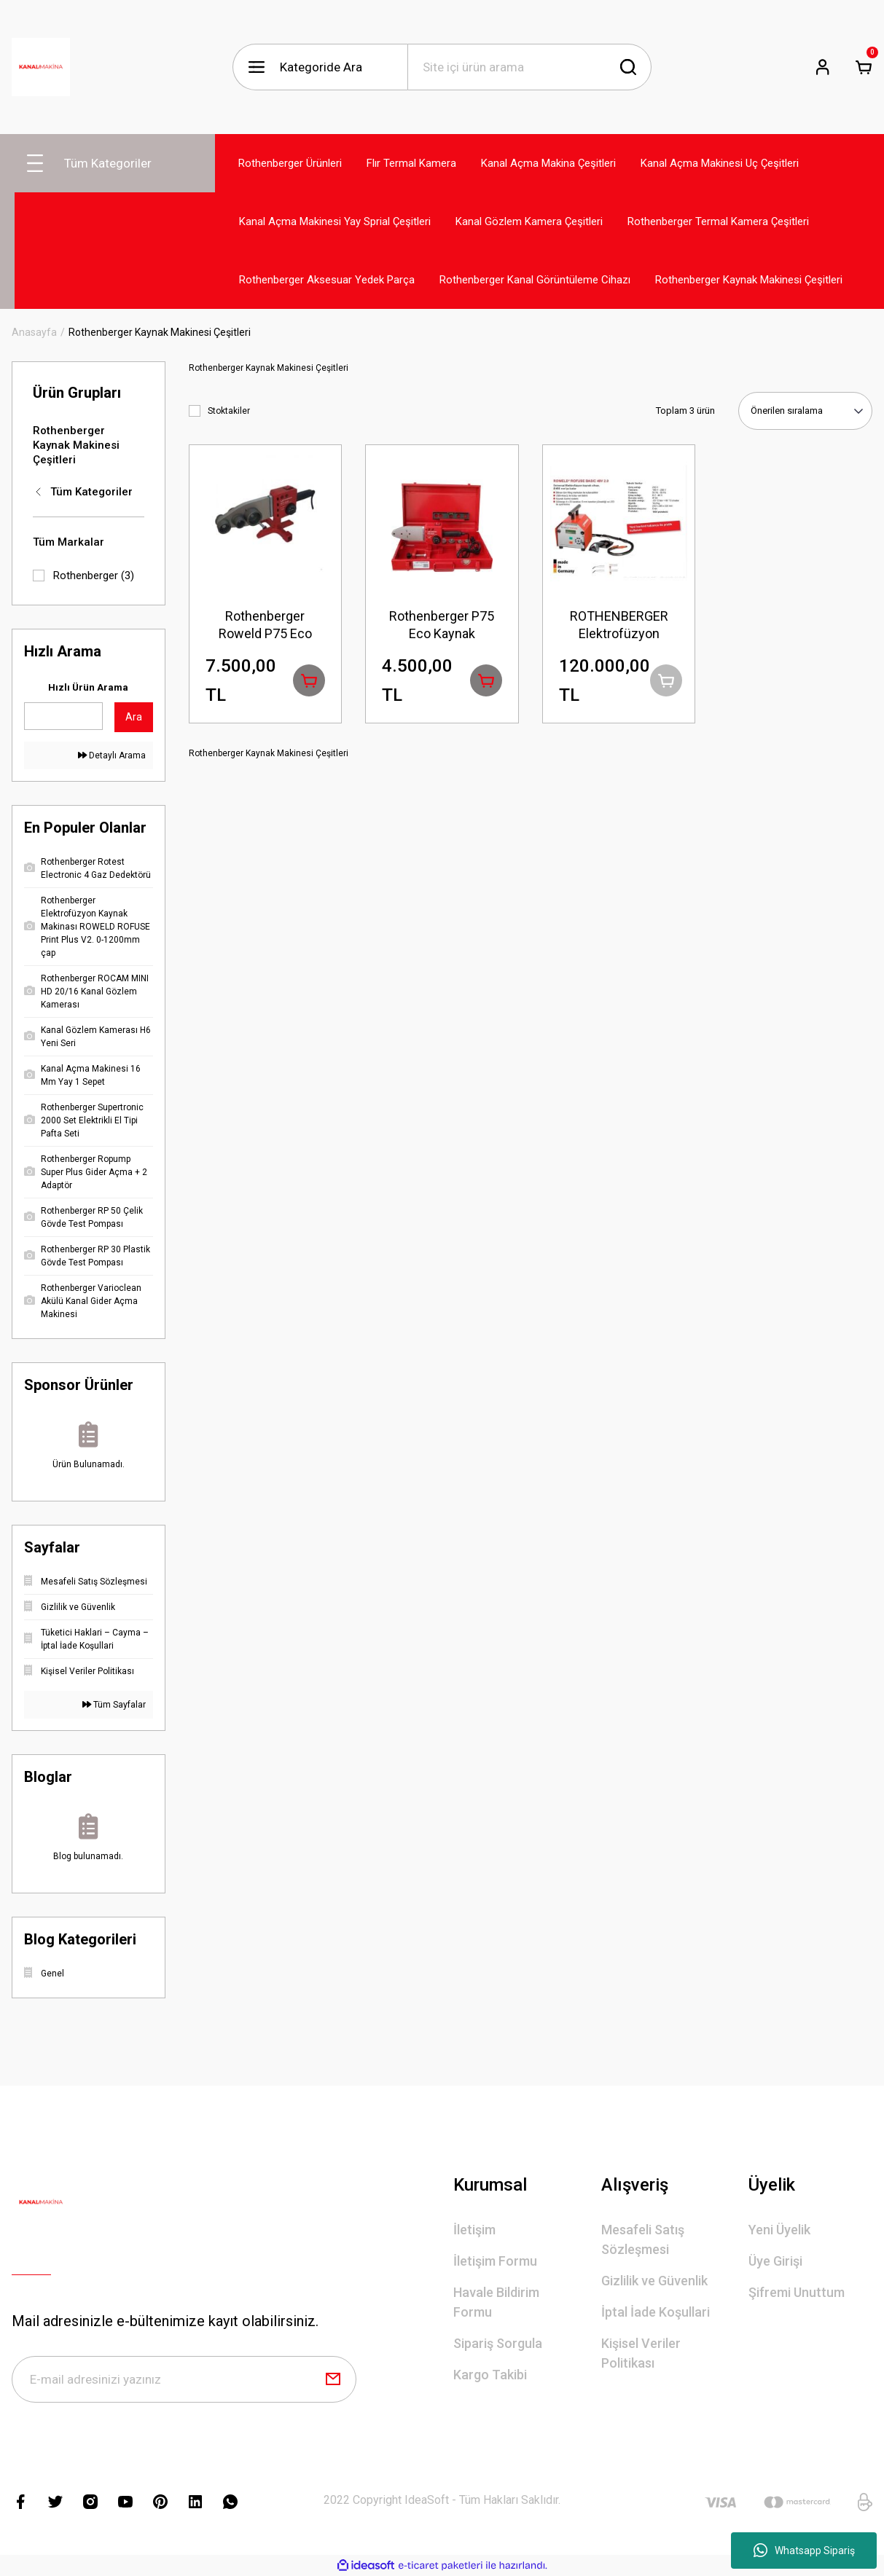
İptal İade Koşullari (655, 2312)
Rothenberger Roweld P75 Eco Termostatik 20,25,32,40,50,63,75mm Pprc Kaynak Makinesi (266, 625)
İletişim (474, 2229)
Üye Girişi (775, 2261)
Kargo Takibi (490, 2374)
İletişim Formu (495, 2261)
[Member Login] (823, 67)
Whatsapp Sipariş (804, 2550)
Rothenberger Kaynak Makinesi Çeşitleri (160, 332)
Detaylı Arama (112, 755)
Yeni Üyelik (779, 2229)
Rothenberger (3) (93, 575)
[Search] (529, 67)
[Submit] (333, 2379)
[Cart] (863, 67)
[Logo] (41, 67)
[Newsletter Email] (184, 2379)
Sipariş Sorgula (497, 2343)
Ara (133, 717)
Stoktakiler (229, 411)
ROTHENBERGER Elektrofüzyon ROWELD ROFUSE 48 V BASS (619, 625)
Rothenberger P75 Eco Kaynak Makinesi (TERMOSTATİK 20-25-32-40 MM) (442, 625)
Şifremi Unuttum (796, 2292)
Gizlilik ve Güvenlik (654, 2280)
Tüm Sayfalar (114, 1705)
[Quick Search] (63, 716)
